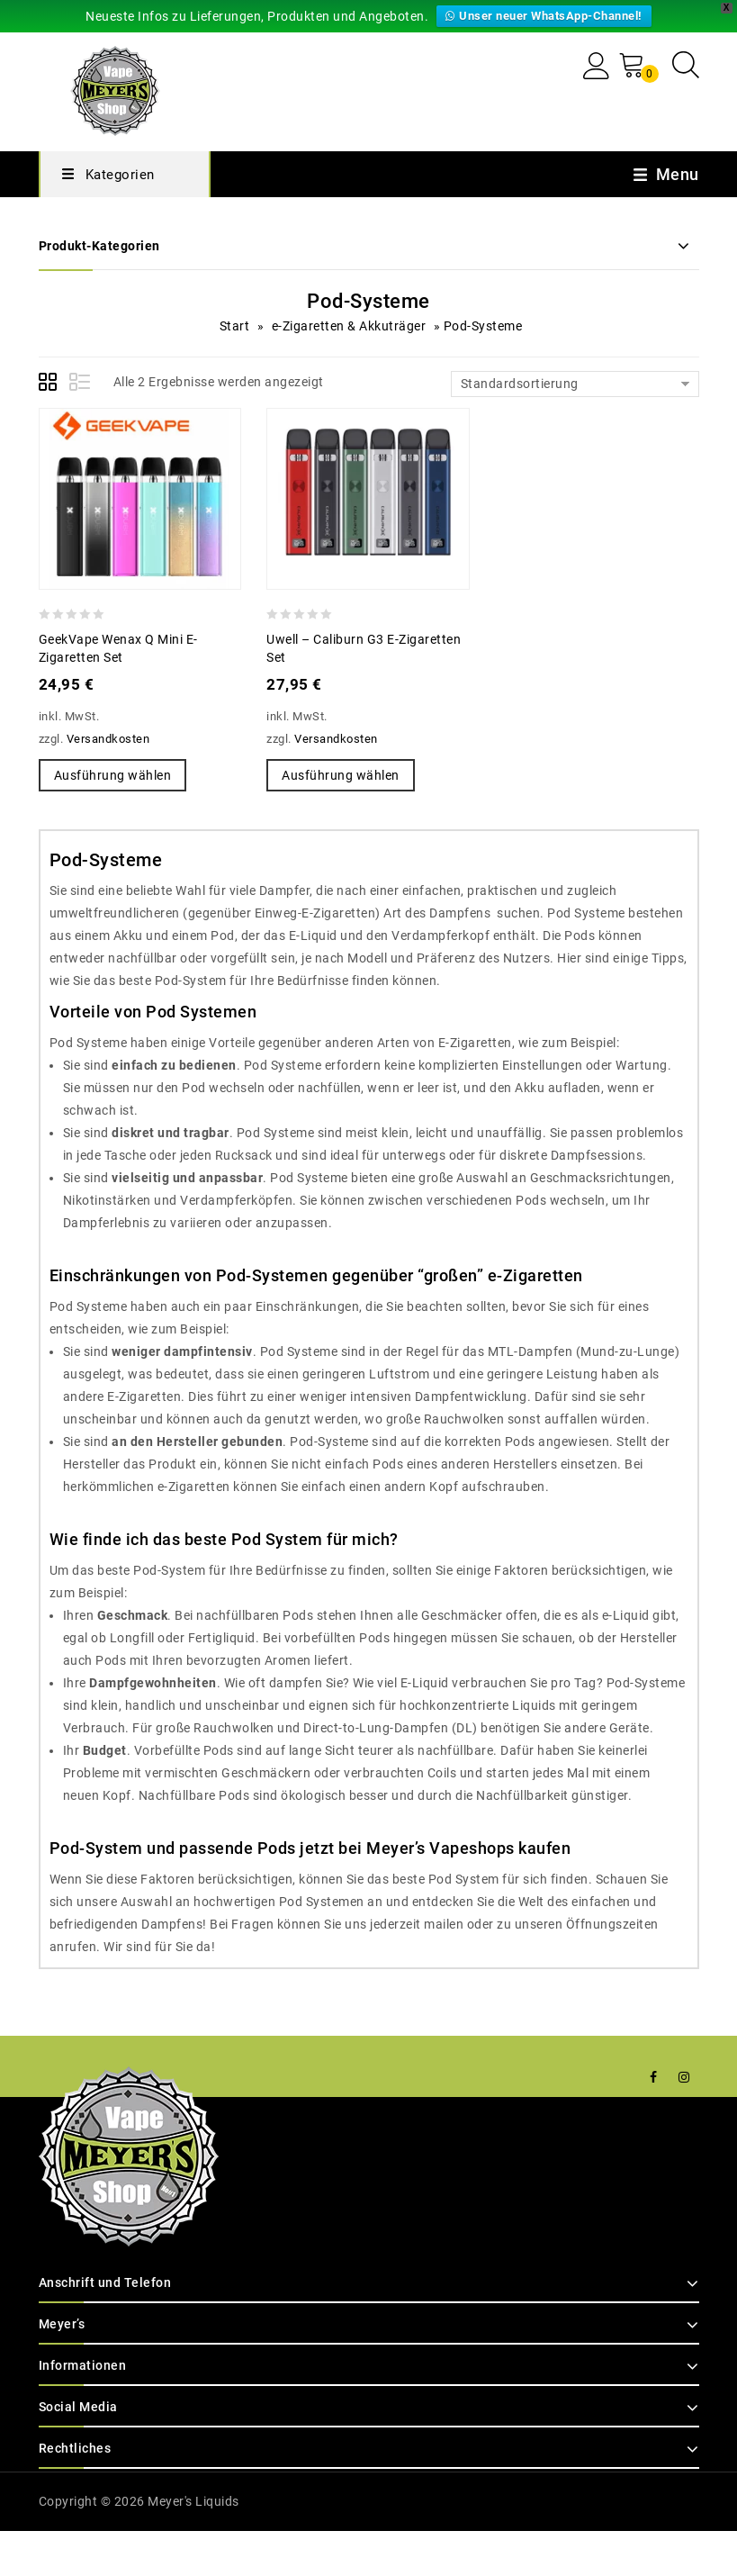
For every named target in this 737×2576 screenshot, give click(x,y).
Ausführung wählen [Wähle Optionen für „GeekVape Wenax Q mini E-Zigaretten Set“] (111, 775)
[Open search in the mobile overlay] (685, 64)
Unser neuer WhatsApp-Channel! (545, 16)
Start (231, 326)
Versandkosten (107, 738)
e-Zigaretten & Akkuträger (347, 326)
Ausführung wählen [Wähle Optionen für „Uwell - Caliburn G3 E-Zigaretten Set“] (339, 775)
